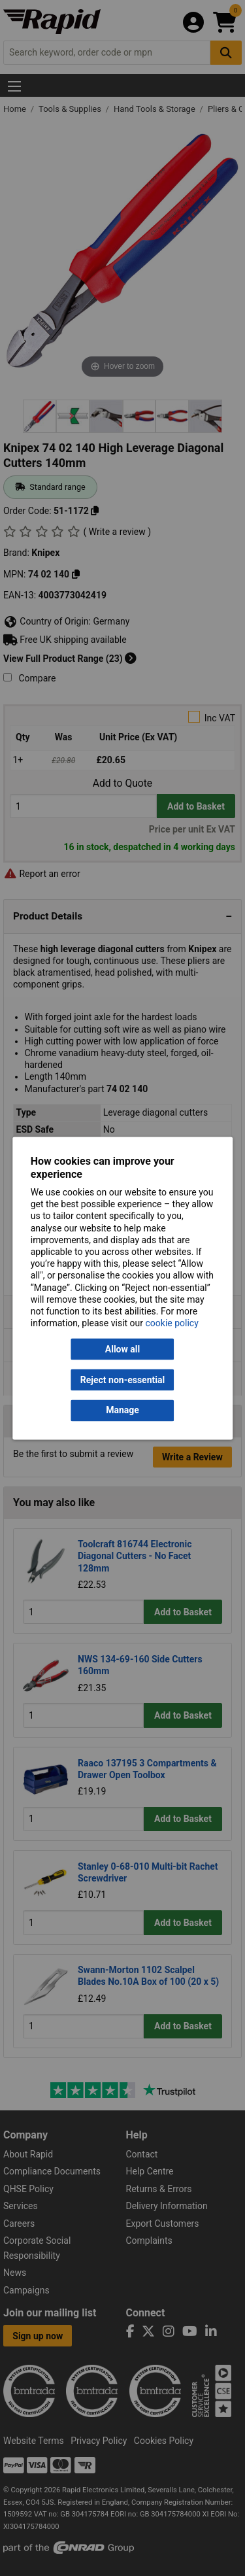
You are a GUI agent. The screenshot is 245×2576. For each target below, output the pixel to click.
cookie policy (172, 1323)
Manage (122, 1410)
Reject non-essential (122, 1380)
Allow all (122, 1349)
